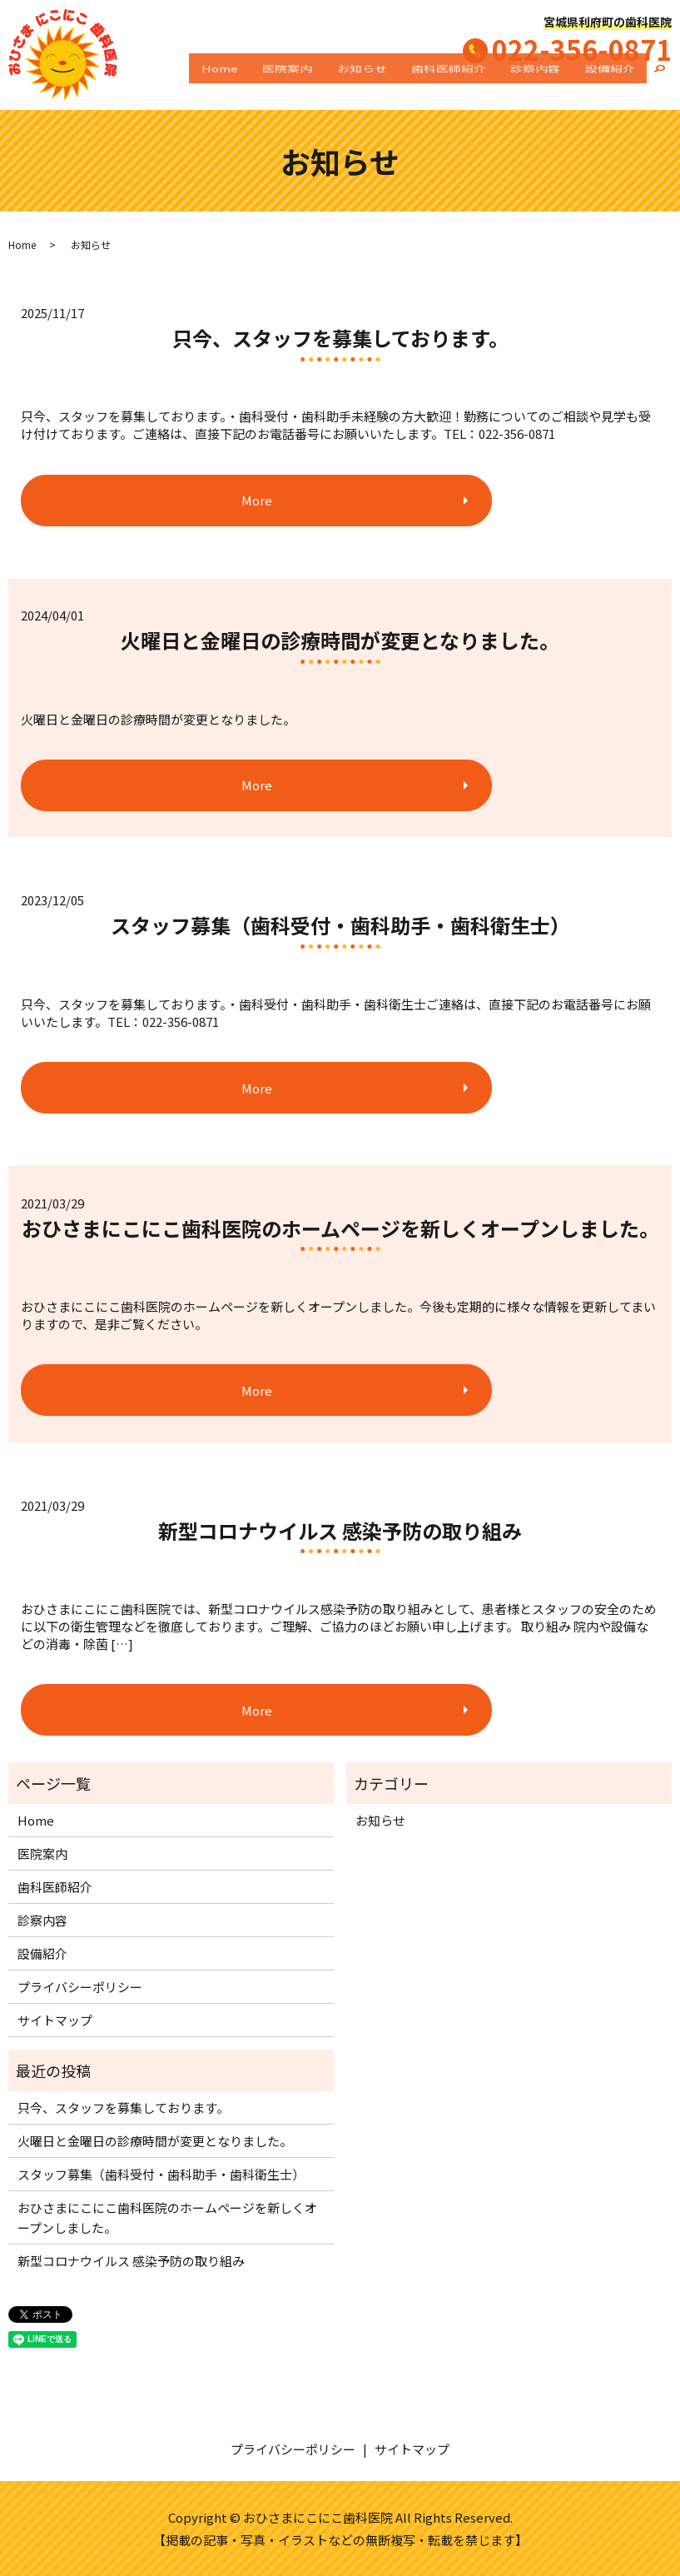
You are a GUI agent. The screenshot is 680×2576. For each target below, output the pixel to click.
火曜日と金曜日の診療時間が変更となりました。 (340, 640)
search (659, 84)
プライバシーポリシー (79, 1987)
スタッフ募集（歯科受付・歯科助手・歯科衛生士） (340, 924)
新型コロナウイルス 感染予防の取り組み (340, 1530)
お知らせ (404, 83)
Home (285, 83)
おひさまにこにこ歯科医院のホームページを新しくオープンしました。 (340, 1228)
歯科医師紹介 (478, 83)
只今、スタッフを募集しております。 (340, 337)
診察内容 (553, 83)
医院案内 (341, 83)
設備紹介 (616, 83)
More (121, 500)
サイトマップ (54, 2020)
